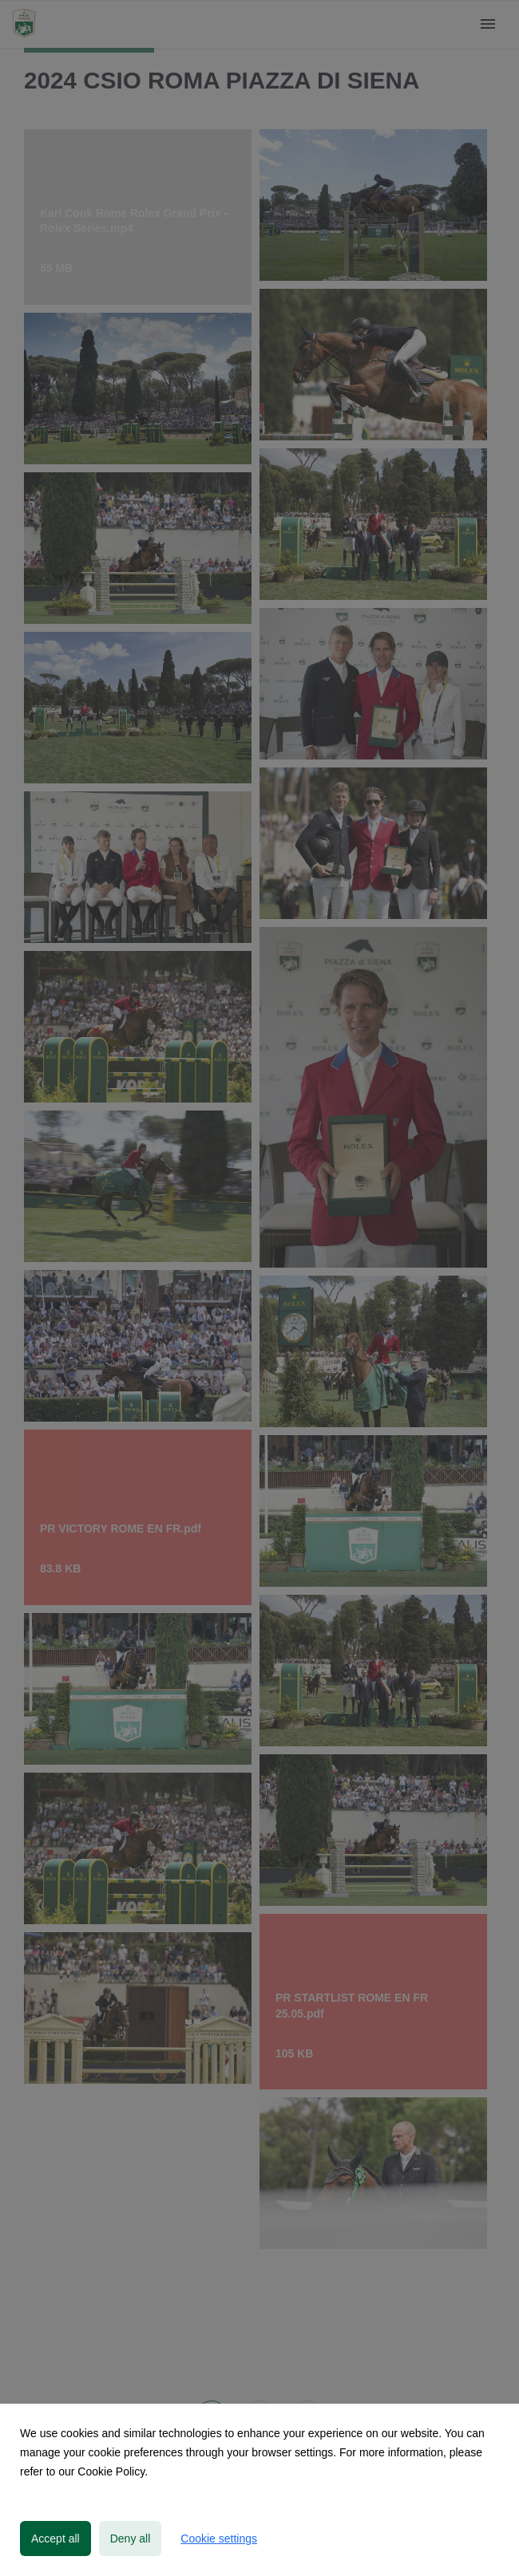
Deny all (130, 2538)
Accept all (55, 2538)
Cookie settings (218, 2538)
